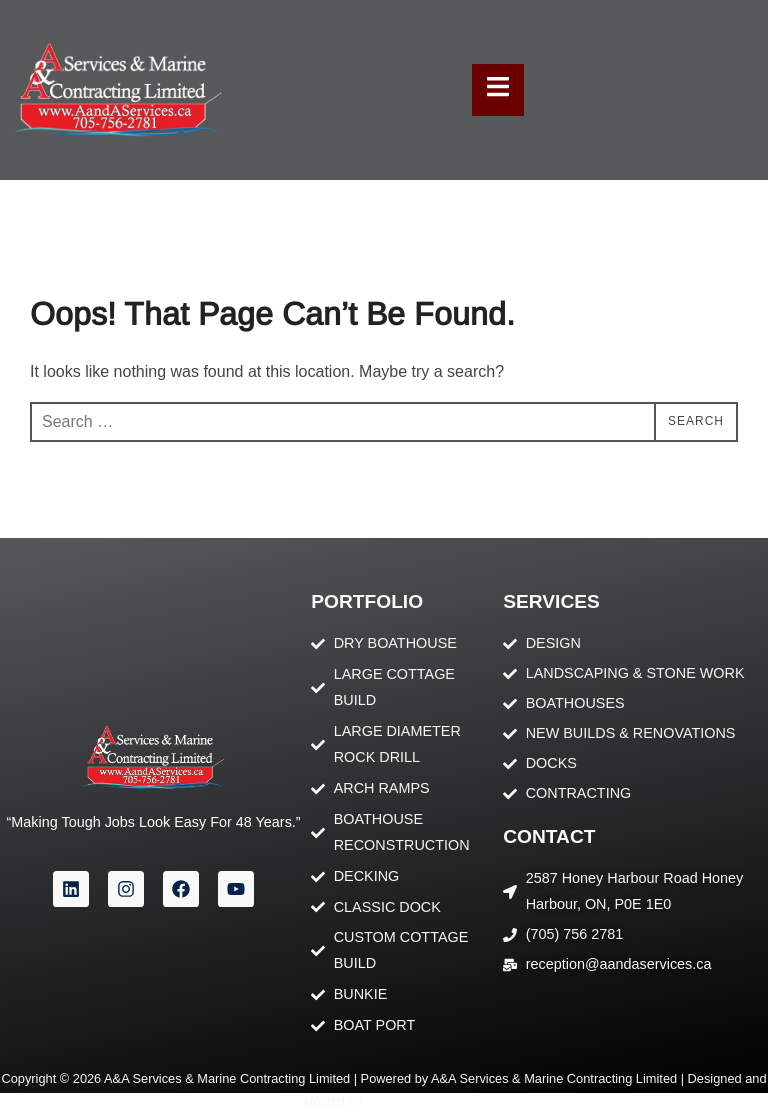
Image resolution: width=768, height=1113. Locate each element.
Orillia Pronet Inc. (415, 1101)
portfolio (367, 601)
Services (551, 601)
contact (549, 836)
